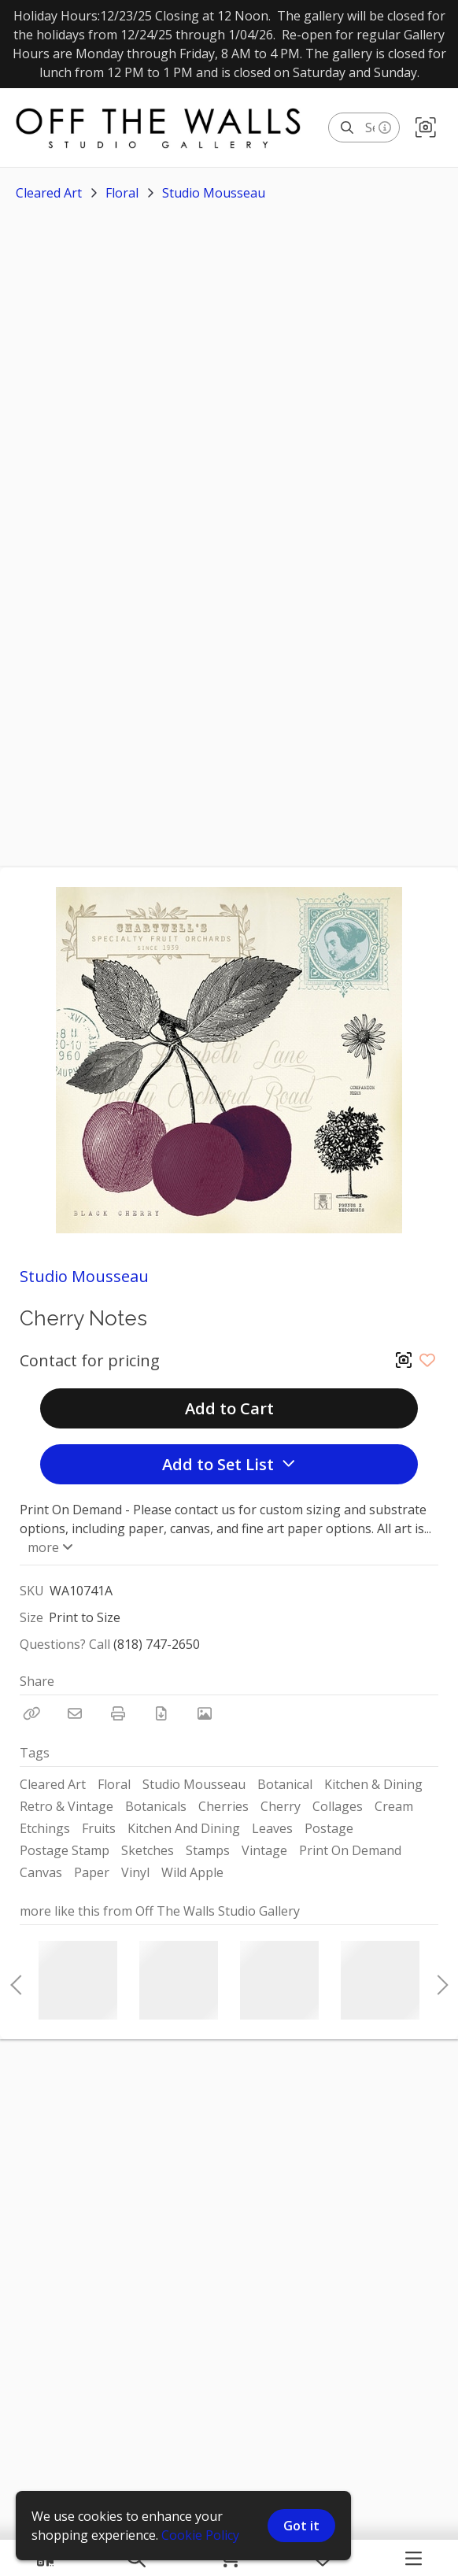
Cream (394, 1806)
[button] (425, 128)
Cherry (280, 1806)
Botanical (284, 1784)
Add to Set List (229, 1464)
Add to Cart (229, 1408)
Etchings (45, 1828)
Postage (329, 1828)
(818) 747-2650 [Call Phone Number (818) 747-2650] (156, 1644)
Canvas (41, 1872)
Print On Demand (350, 1850)
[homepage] (166, 127)
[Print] (118, 1713)
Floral (122, 192)
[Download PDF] (161, 1713)
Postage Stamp (64, 1850)
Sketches (147, 1850)
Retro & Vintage (66, 1806)
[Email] (75, 1713)
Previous (16, 1980)
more (48, 1547)
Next (438, 1980)
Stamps (208, 1850)
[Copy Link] (31, 1713)
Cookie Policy (200, 2535)
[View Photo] (204, 1713)
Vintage (264, 1850)
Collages (337, 1806)
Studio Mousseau (213, 192)
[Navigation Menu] (413, 2558)
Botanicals (156, 1806)
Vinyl (135, 1872)
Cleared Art (49, 192)
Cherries (223, 1806)
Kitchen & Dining (373, 1784)
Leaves (272, 1828)
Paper (91, 1872)
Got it (301, 2525)
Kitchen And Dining (183, 1828)
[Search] (347, 127)
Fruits (99, 1828)
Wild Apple (192, 1872)
